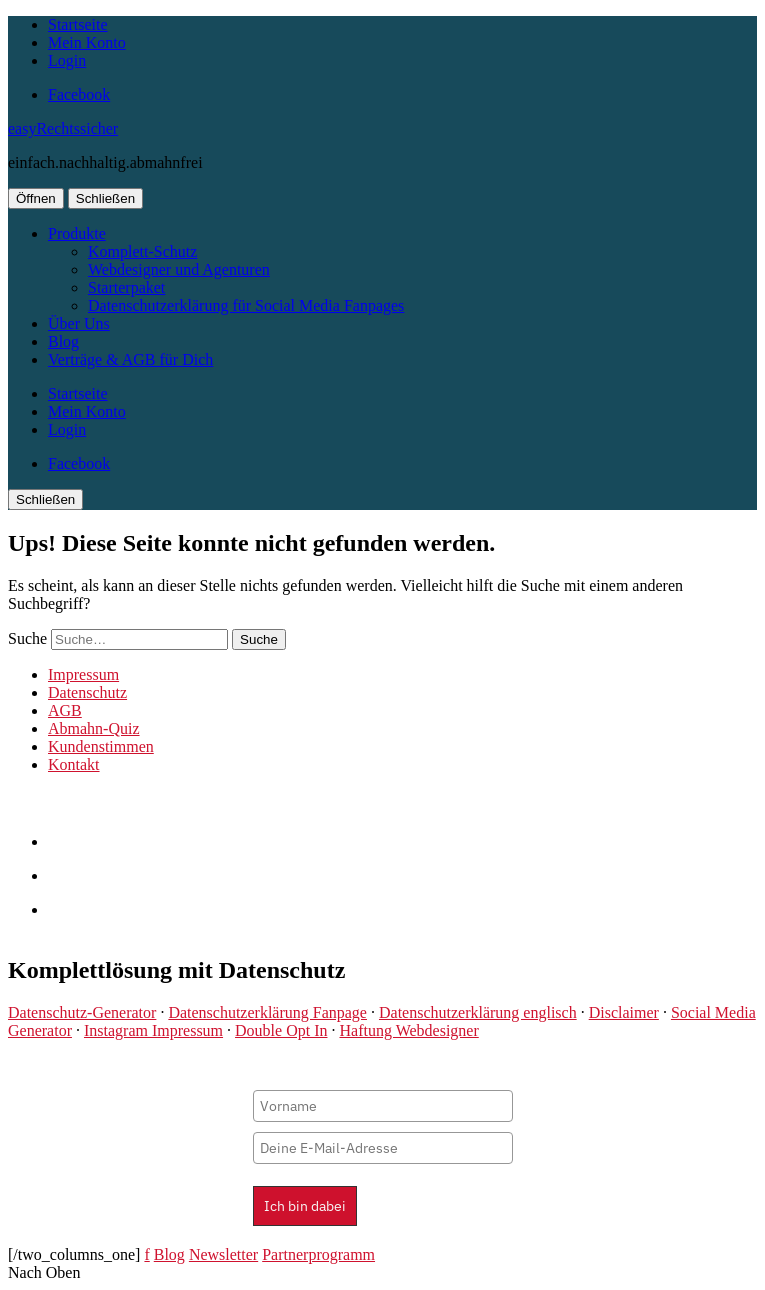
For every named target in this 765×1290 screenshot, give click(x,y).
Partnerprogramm (318, 1254)
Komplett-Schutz (142, 251)
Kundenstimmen (101, 746)
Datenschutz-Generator (82, 1012)
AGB (65, 710)
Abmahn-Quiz (94, 728)
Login (67, 60)
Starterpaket (126, 287)
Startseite (78, 24)
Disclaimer (624, 1012)
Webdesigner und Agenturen (179, 269)
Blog (63, 341)
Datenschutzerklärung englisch (478, 1012)
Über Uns (79, 323)
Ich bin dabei (305, 1206)
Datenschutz (87, 692)
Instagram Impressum (153, 1030)
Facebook (79, 94)
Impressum (83, 674)
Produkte (77, 233)
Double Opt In (281, 1030)
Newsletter (223, 1254)
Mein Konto (87, 42)
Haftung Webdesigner (408, 1030)
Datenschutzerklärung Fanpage (267, 1012)
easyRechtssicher (63, 128)
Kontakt (74, 764)
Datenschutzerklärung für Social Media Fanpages (246, 305)
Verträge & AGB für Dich (130, 359)
